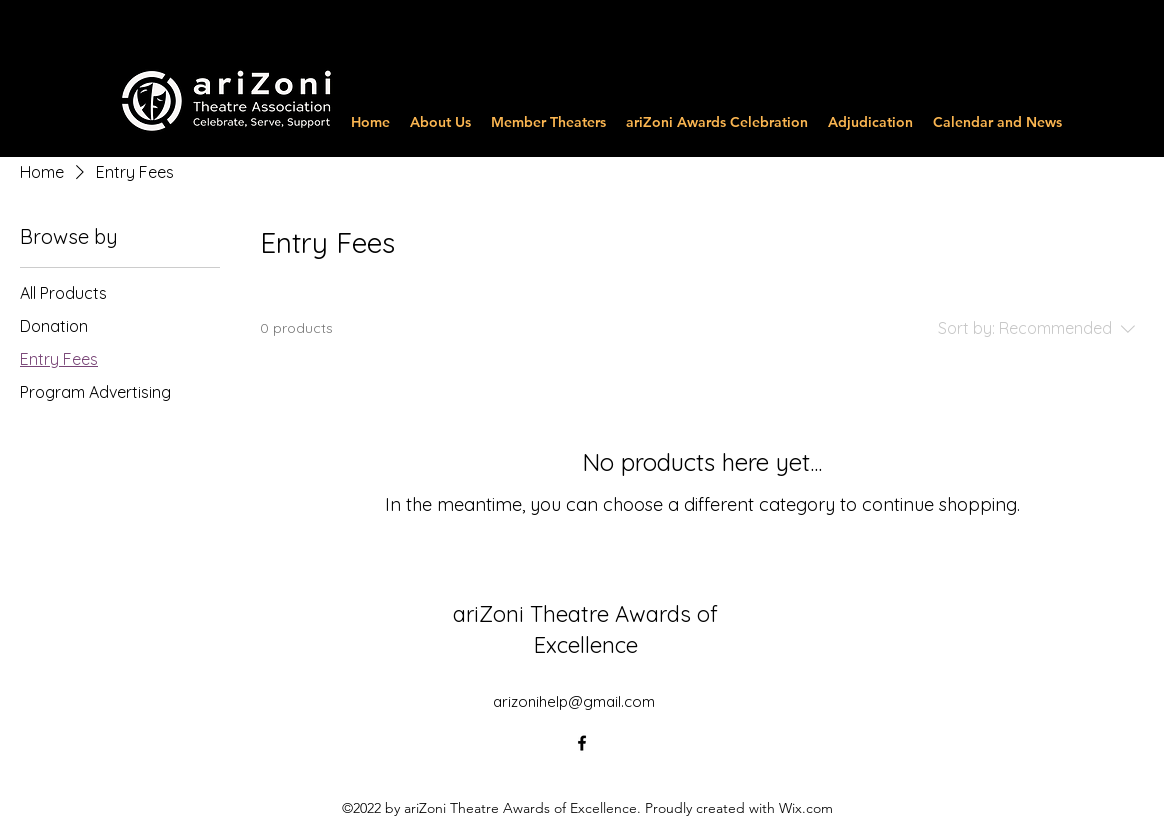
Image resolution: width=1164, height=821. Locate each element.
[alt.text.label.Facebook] (582, 743)
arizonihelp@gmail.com (574, 701)
